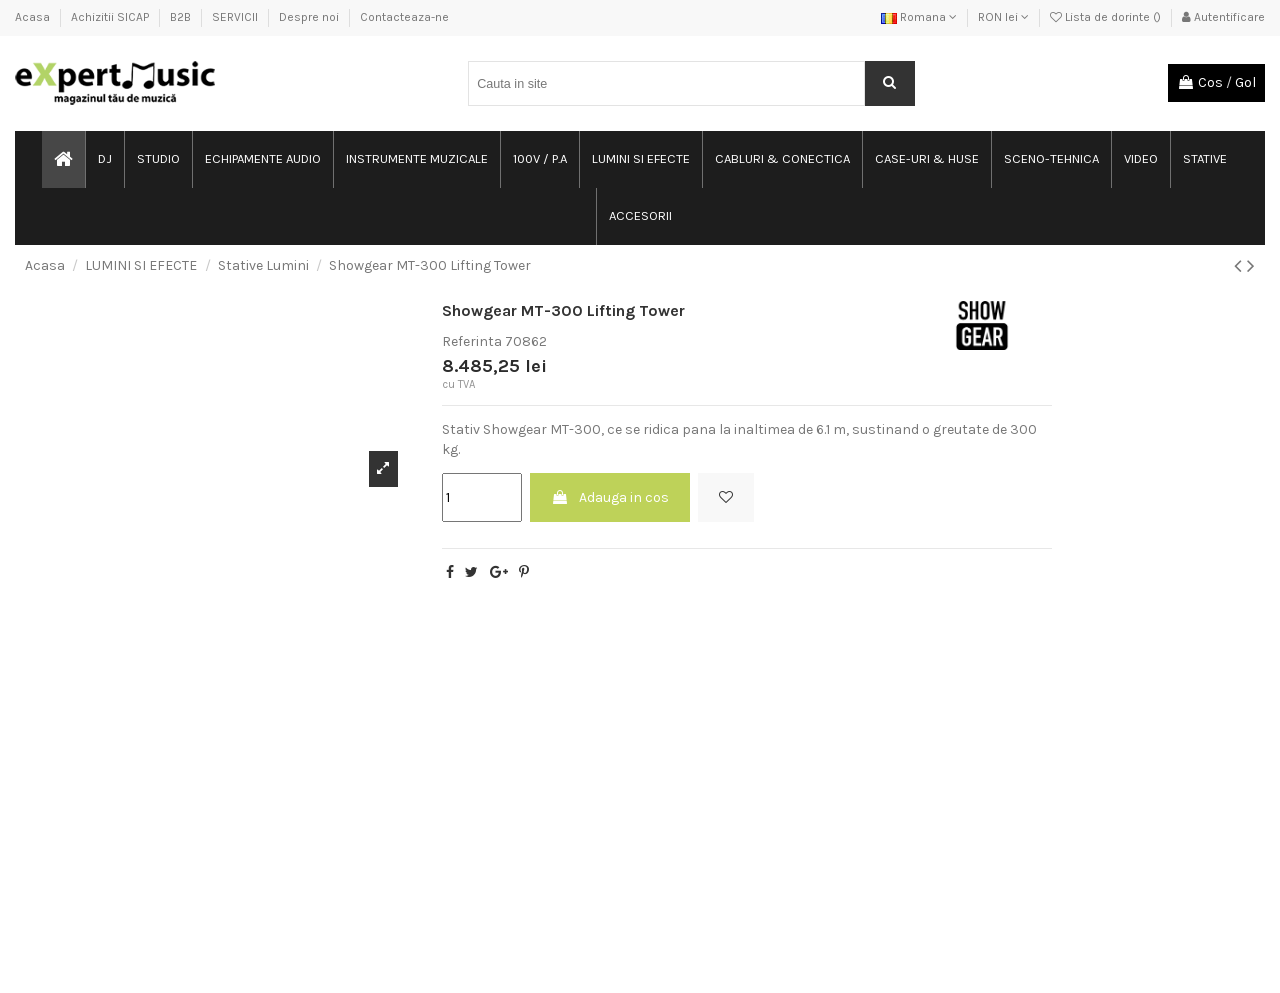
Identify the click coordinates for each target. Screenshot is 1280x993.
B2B (182, 17)
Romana (919, 17)
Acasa (34, 17)
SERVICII (236, 17)
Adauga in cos (610, 497)
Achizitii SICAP (111, 17)
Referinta (472, 341)
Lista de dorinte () (1107, 17)
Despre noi (310, 17)
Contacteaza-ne (404, 17)
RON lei (1003, 17)
